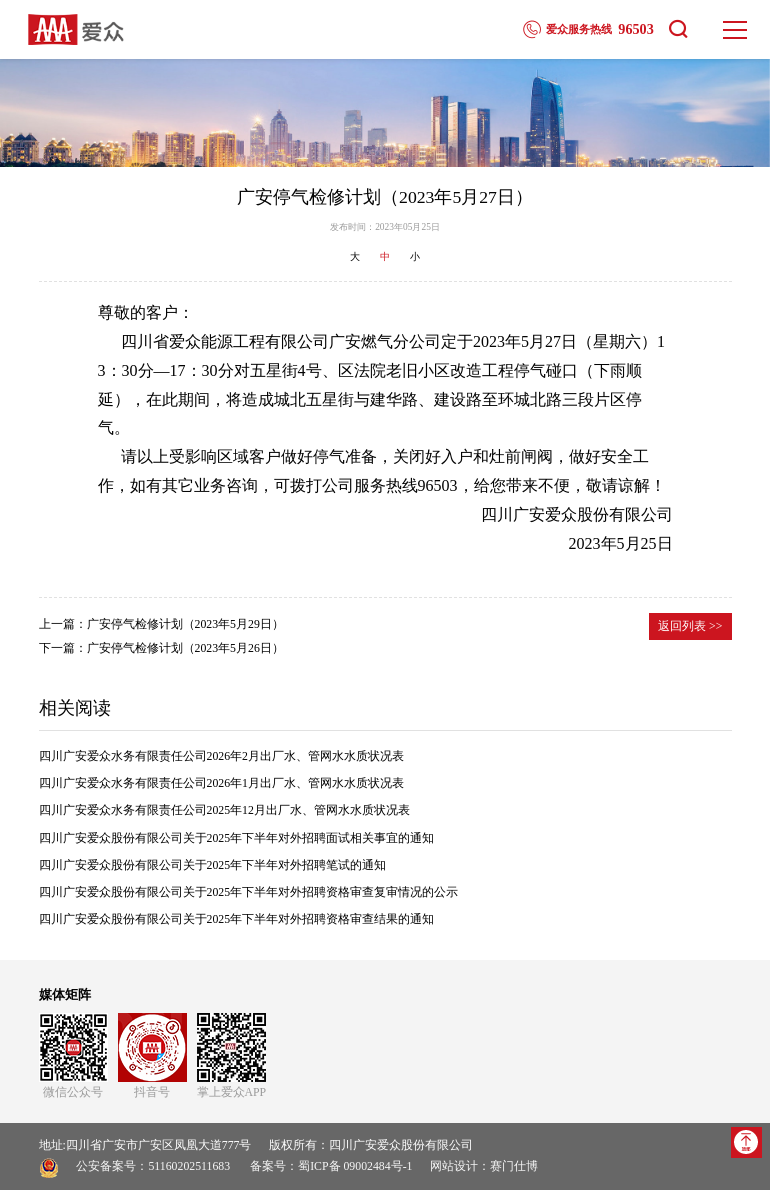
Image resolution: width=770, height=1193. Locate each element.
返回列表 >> (690, 629)
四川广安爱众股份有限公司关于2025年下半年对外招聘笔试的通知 (213, 868)
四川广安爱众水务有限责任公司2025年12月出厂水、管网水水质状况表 (224, 814)
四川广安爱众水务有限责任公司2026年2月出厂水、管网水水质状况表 (222, 759)
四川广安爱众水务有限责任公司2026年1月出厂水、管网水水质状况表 (222, 787)
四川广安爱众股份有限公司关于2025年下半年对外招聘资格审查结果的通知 (237, 922)
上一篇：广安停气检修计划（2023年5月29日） (161, 627)
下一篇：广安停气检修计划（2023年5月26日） (161, 651)
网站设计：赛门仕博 (484, 1170)
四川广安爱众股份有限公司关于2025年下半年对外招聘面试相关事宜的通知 (237, 841)
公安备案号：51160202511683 (153, 1170)
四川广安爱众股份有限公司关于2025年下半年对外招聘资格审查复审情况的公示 (249, 895)
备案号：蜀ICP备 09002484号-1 (331, 1170)
